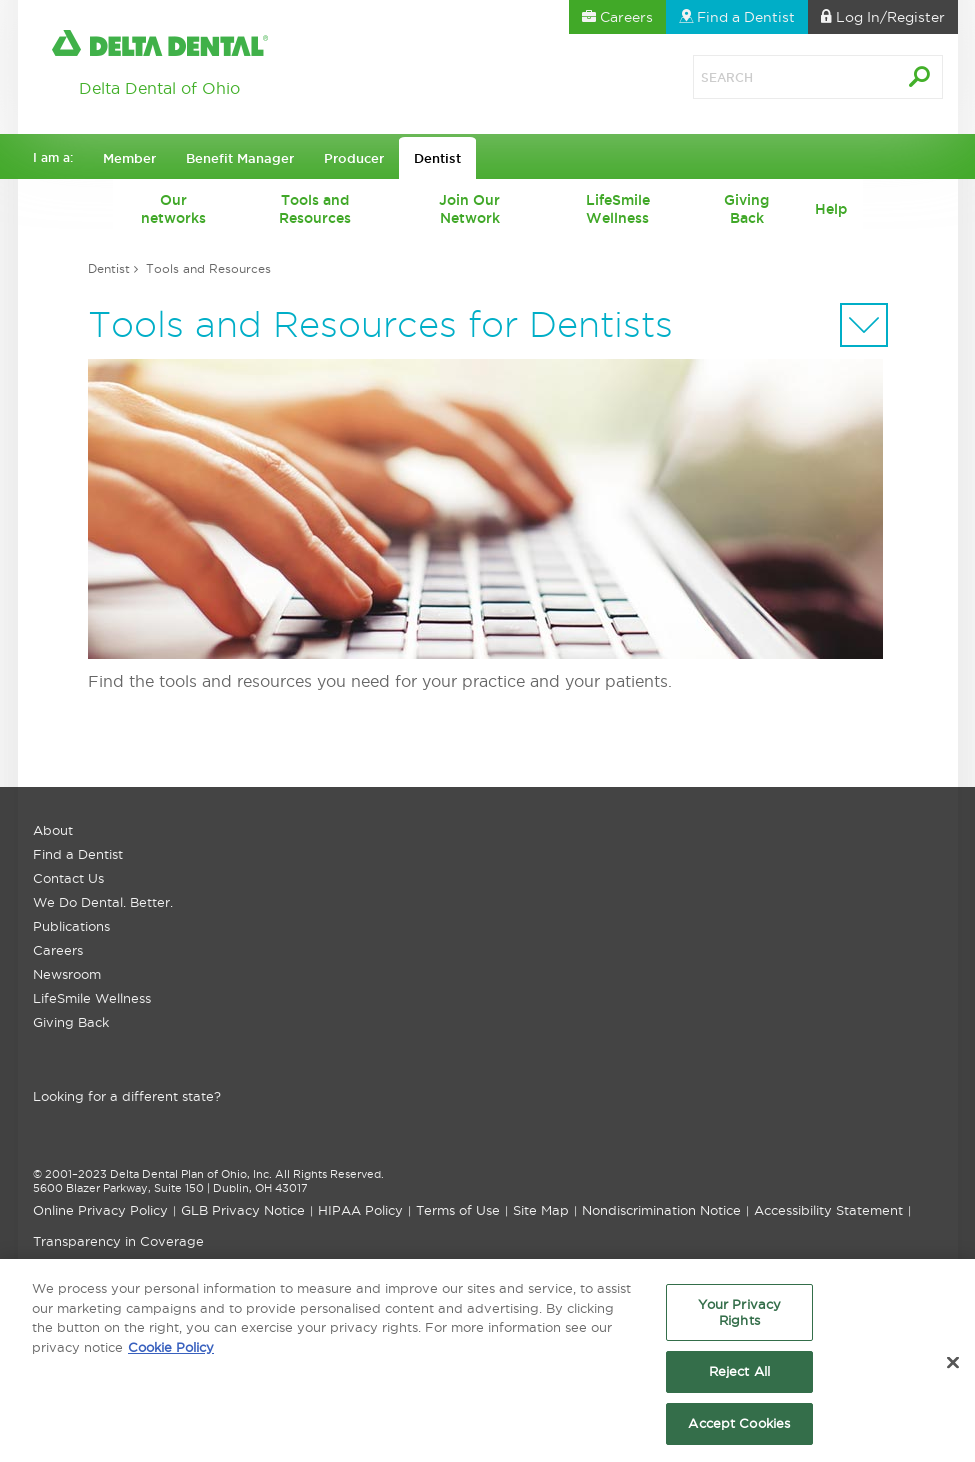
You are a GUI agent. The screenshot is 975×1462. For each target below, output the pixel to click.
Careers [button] (617, 17)
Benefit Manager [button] (240, 158)
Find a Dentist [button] (737, 17)
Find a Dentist (78, 854)
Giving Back (746, 209)
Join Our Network (469, 209)
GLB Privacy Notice (243, 1210)
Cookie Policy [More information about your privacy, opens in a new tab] (171, 1352)
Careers (58, 950)
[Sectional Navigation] (864, 325)
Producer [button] (354, 158)
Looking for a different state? (127, 1096)
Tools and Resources (315, 209)
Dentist (109, 268)
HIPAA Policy (360, 1210)
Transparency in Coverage (118, 1241)
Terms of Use (458, 1210)
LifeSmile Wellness (618, 209)
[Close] (953, 1368)
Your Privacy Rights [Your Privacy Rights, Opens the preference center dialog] (740, 1318)
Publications (71, 926)
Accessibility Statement (828, 1210)
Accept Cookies (739, 1429)
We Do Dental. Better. (103, 902)
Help (831, 209)
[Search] (773, 77)
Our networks (173, 209)
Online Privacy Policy (100, 1210)
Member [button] (129, 158)
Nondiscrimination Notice (661, 1210)
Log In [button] (883, 17)
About (53, 830)
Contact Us (68, 878)
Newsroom (67, 974)
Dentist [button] (437, 158)
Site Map (541, 1210)
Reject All (739, 1377)
